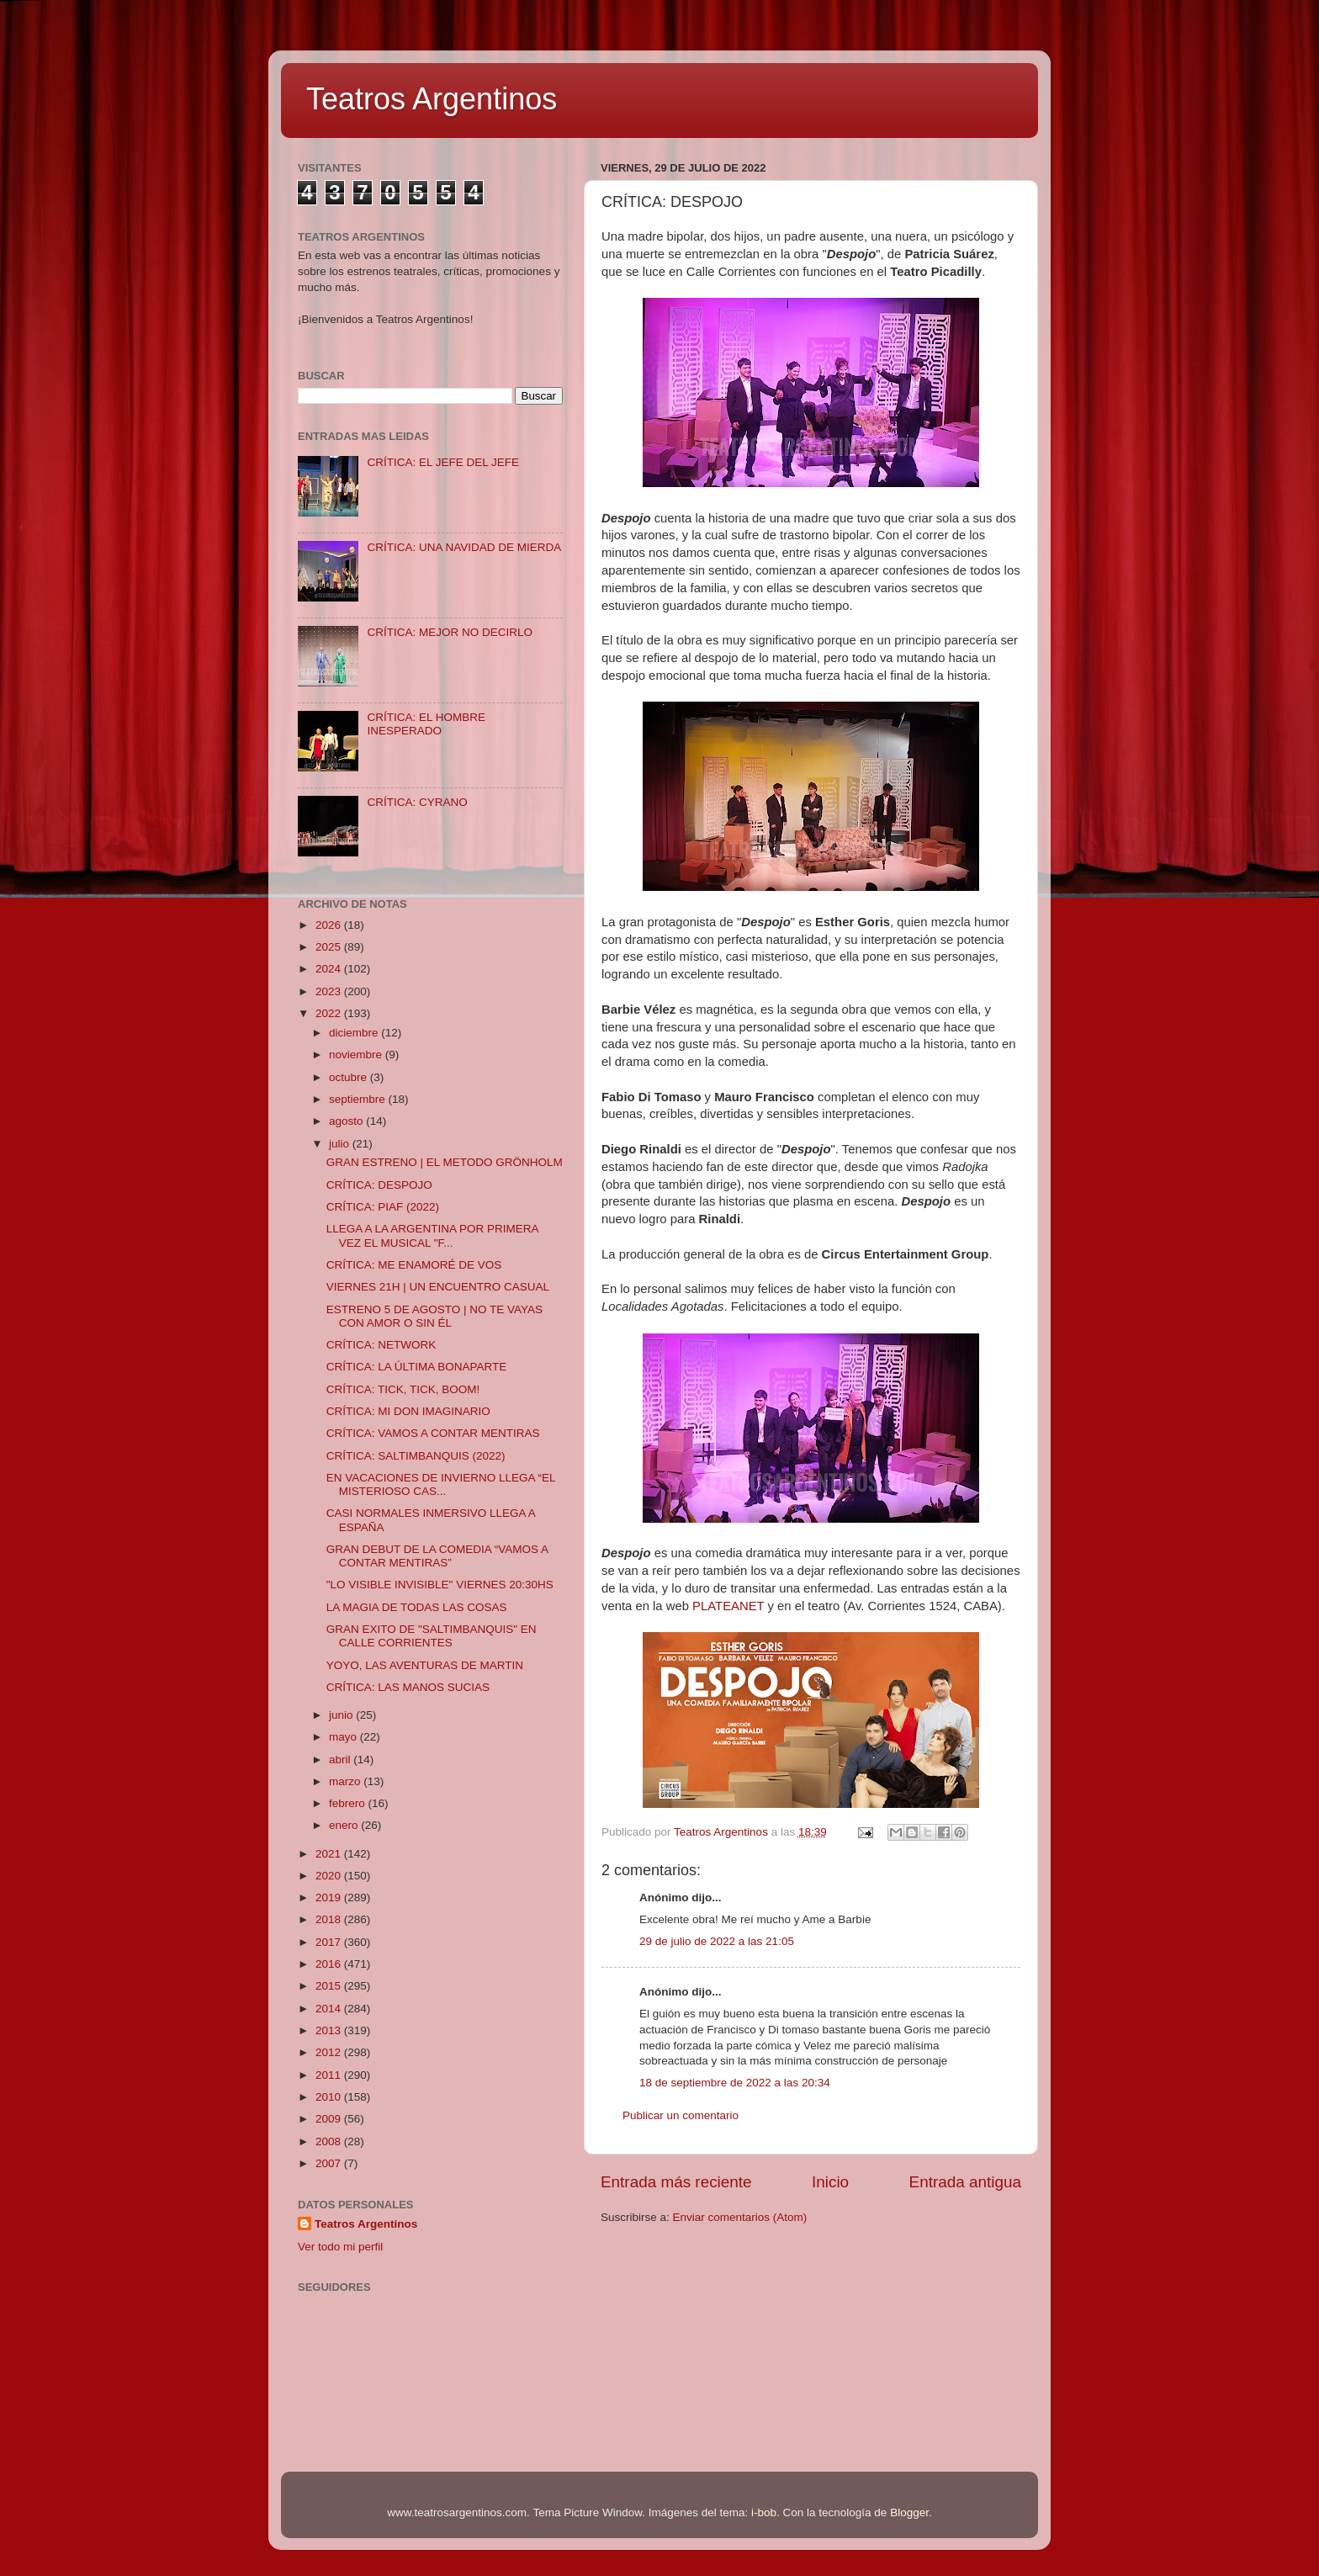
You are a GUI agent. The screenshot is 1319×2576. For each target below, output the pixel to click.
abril (341, 1759)
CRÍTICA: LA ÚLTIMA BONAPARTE (416, 1366)
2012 (329, 2052)
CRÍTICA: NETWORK (381, 1344)
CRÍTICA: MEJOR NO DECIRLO (449, 632)
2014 (329, 2008)
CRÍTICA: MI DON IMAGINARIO (408, 1411)
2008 (329, 2141)
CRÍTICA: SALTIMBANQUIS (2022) (416, 1456)
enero (345, 1825)
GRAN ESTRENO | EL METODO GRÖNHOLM (444, 1162)
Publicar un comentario (680, 2115)
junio (342, 1715)
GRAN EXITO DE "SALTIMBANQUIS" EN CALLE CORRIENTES (431, 1636)
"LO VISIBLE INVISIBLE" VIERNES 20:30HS (440, 1584)
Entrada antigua (965, 2182)
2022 (329, 1013)
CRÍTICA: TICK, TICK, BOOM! (403, 1389)
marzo (346, 1781)
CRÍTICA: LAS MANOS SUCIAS (408, 1687)
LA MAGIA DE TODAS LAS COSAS (416, 1607)
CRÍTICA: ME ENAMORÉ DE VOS (414, 1265)
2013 (329, 2030)
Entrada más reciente (676, 2182)
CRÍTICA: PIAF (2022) (382, 1207)
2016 (329, 1964)
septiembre (359, 1099)
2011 (329, 2075)
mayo (344, 1737)
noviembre (357, 1054)
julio (340, 1143)
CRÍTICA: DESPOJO (379, 1185)
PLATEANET (728, 1606)
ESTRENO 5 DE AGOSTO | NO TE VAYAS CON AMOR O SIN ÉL (434, 1316)
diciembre (355, 1032)
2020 (329, 1875)
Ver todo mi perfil (340, 2246)
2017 (329, 1942)
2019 (329, 1897)
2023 (329, 991)
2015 (329, 1986)
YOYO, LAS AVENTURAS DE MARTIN (424, 1665)
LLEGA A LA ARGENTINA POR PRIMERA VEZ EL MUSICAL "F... (432, 1235)
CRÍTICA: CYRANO (417, 802)
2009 (329, 2118)
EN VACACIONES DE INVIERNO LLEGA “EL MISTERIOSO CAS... (440, 1484)
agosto (347, 1121)
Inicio (830, 2182)
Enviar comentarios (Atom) (740, 2217)
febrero (348, 1803)
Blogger (909, 2512)
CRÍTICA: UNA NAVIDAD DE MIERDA (464, 547)
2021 (329, 1853)
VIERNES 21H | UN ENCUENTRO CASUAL (437, 1286)
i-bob (763, 2512)
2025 (329, 947)
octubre (349, 1077)
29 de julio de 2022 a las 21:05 (716, 1941)
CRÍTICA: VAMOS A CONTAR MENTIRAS (433, 1433)
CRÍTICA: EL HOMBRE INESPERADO (426, 724)
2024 (329, 968)
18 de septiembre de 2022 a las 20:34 (734, 2082)
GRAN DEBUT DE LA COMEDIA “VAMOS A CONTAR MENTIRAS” (437, 1556)
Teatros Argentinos (431, 99)
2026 (329, 925)
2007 (329, 2163)
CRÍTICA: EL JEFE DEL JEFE (443, 462)
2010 (329, 2097)
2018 (329, 1919)
